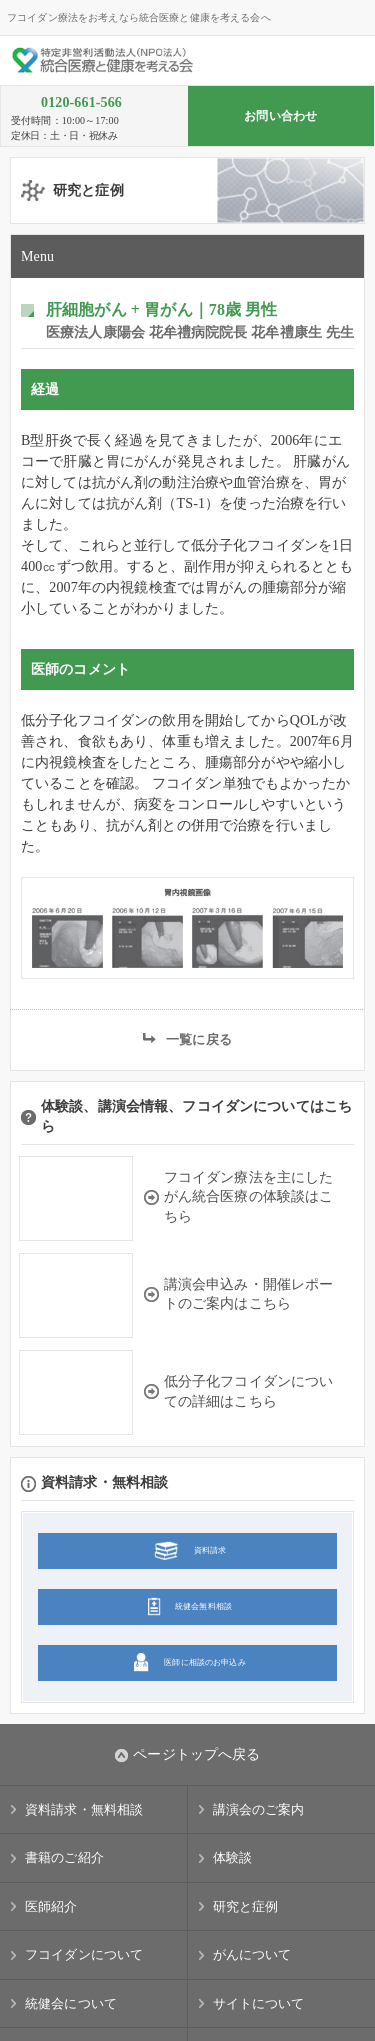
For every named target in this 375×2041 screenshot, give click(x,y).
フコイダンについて (84, 1954)
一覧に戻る (199, 1039)
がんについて (252, 1954)
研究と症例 (246, 1906)
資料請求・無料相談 (84, 1809)
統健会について (71, 2003)
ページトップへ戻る (187, 1755)
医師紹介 (51, 1906)
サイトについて (259, 2003)
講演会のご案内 (259, 1809)
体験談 (232, 1857)
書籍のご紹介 (64, 1857)
